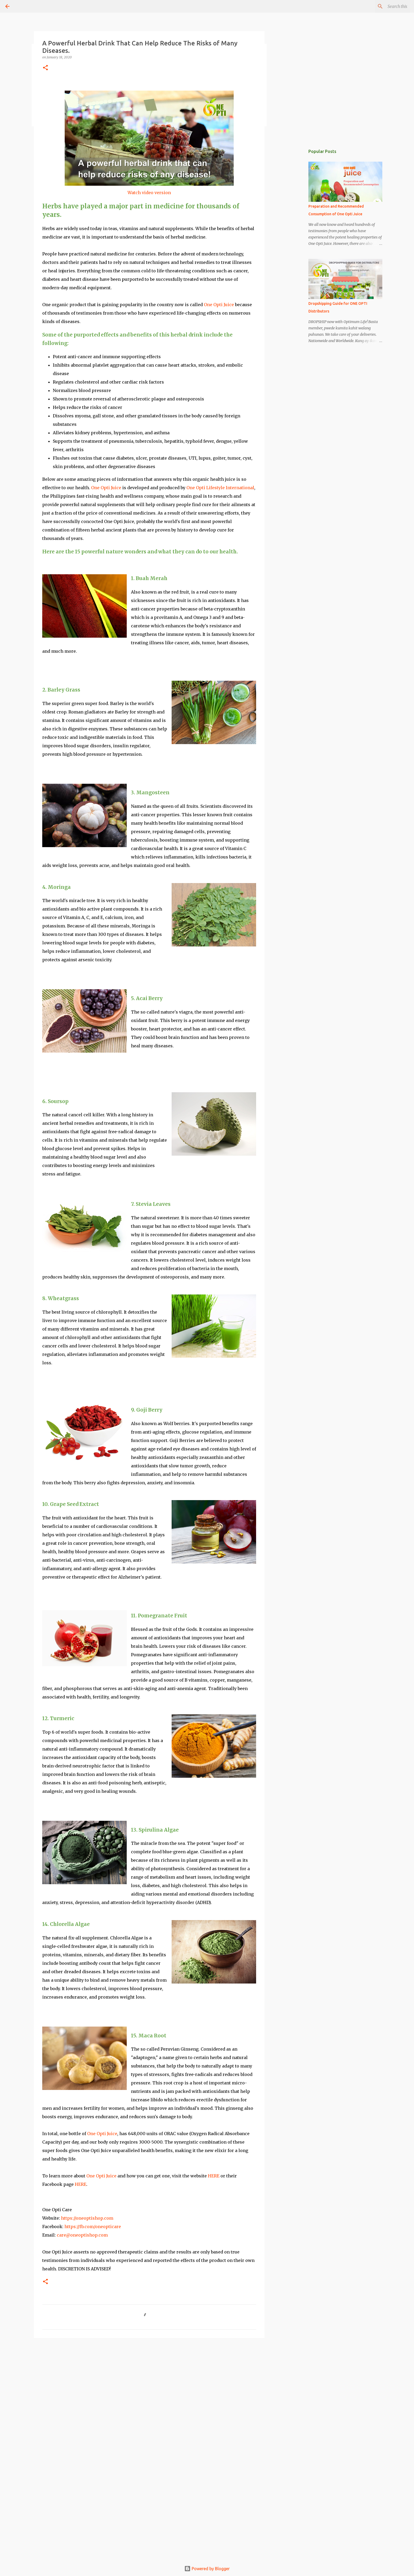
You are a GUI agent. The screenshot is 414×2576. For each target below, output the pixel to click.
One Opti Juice (219, 304)
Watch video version (149, 192)
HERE (213, 2175)
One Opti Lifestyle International (220, 487)
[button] (45, 68)
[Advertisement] (149, 2383)
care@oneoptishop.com (82, 2235)
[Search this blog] (382, 6)
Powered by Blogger (207, 2568)
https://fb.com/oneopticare (92, 2226)
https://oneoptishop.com (87, 2218)
